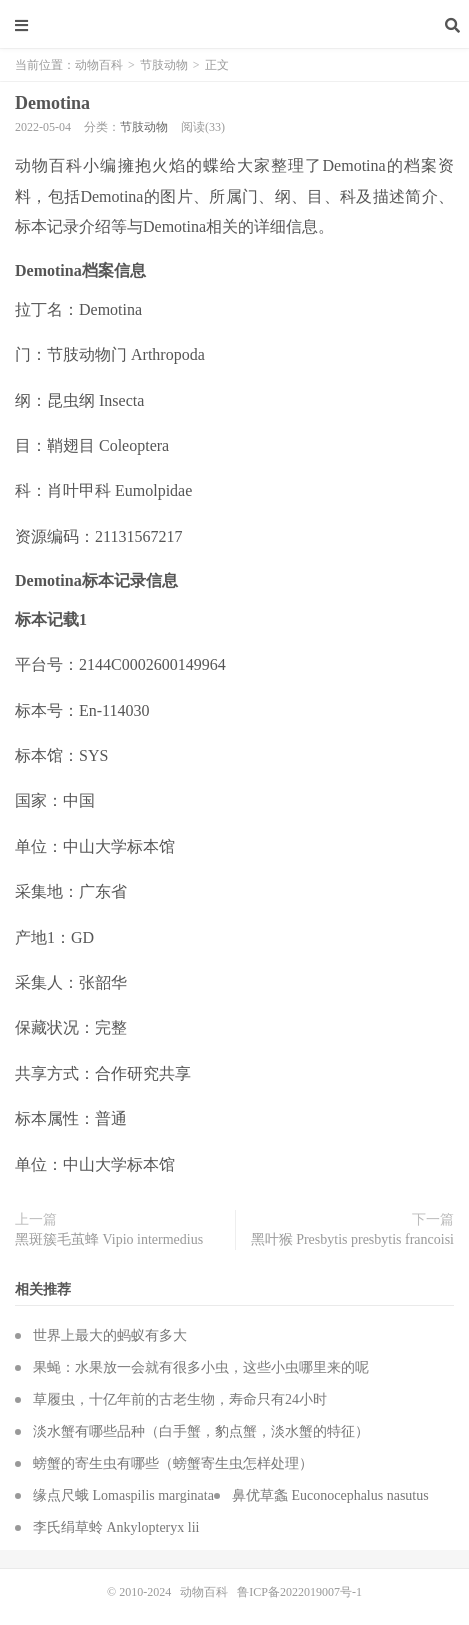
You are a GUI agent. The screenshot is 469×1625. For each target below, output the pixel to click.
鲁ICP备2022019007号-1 (299, 1592)
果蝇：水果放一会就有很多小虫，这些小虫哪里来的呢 (201, 1367)
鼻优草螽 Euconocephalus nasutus (330, 1495)
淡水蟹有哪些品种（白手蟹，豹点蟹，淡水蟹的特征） (201, 1431)
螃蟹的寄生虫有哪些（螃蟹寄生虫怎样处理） (173, 1463)
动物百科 (235, 25)
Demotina (52, 103)
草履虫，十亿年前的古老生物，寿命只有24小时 (180, 1399)
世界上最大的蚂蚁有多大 (110, 1335)
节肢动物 (164, 65)
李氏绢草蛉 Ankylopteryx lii (116, 1527)
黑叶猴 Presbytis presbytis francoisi (352, 1239)
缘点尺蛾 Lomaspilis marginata (123, 1495)
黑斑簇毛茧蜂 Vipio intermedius (109, 1239)
